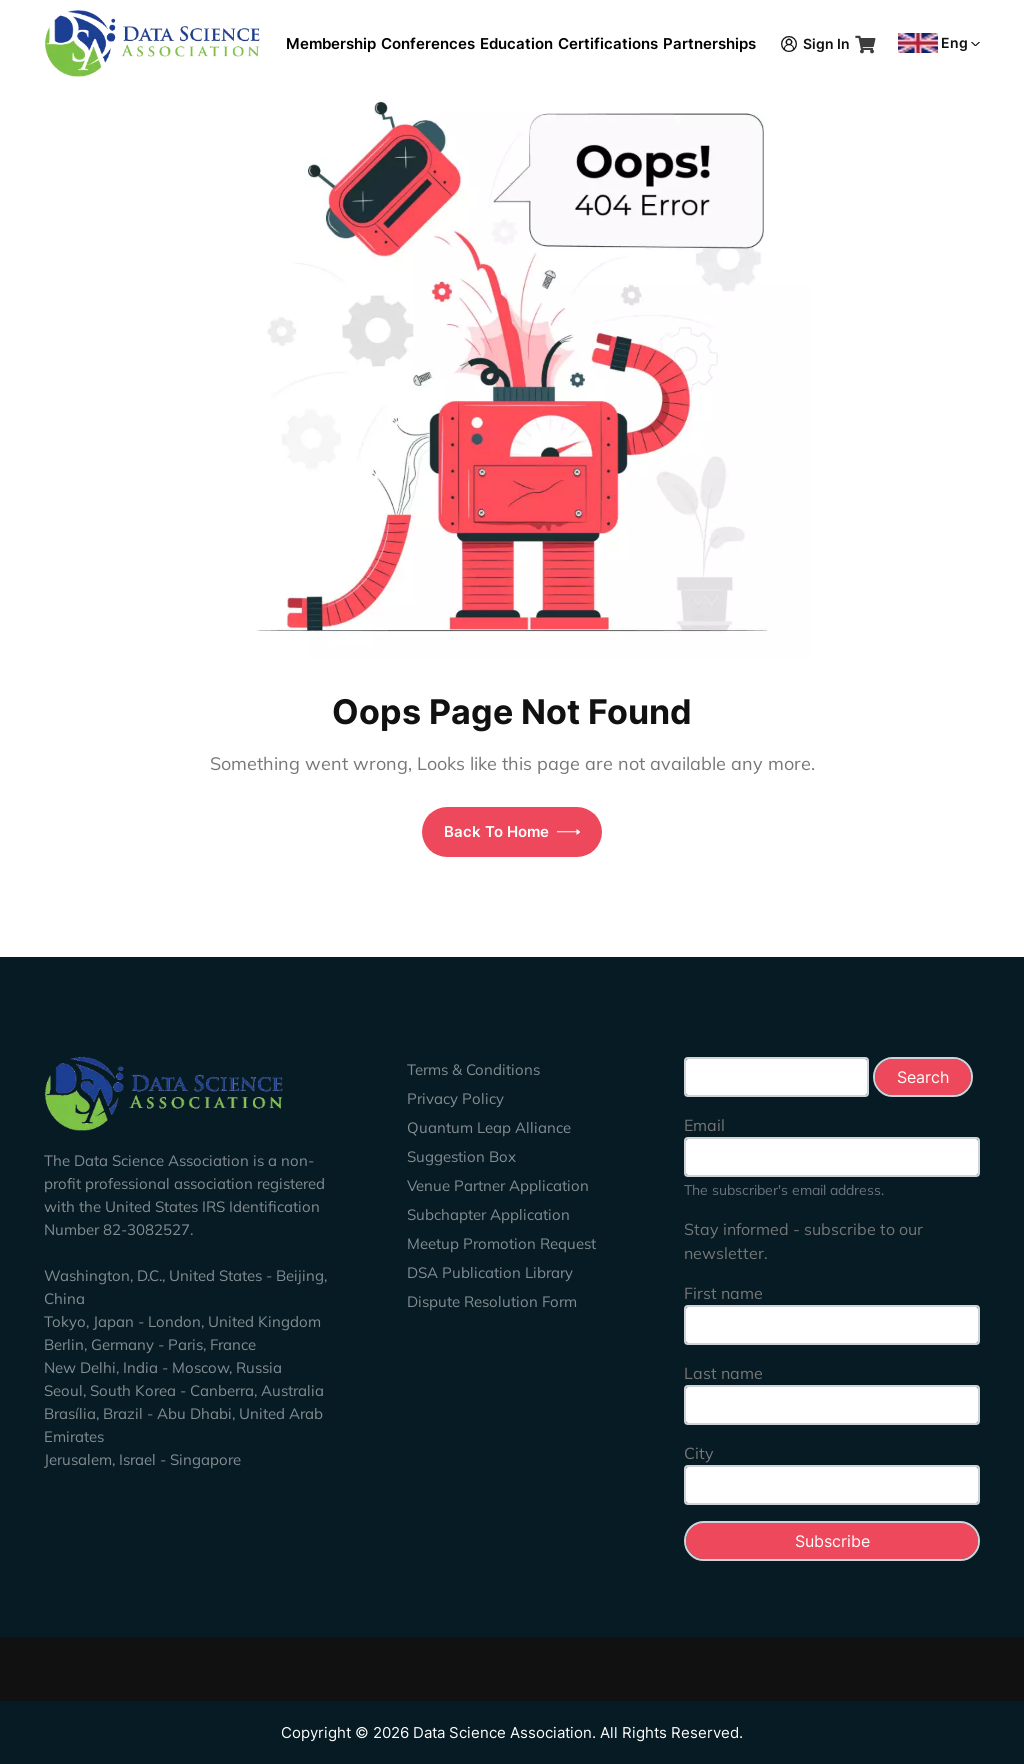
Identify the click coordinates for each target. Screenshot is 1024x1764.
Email (704, 1125)
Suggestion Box (461, 1156)
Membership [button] (331, 43)
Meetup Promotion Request (501, 1243)
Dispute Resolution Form (492, 1301)
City (699, 1453)
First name (723, 1293)
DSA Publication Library (490, 1272)
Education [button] (516, 43)
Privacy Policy (455, 1098)
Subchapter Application (488, 1214)
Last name (723, 1373)
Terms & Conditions (473, 1069)
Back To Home (512, 831)
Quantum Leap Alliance (489, 1127)
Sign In (815, 43)
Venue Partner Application (498, 1185)
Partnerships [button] (709, 43)
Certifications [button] (608, 43)
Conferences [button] (428, 43)
